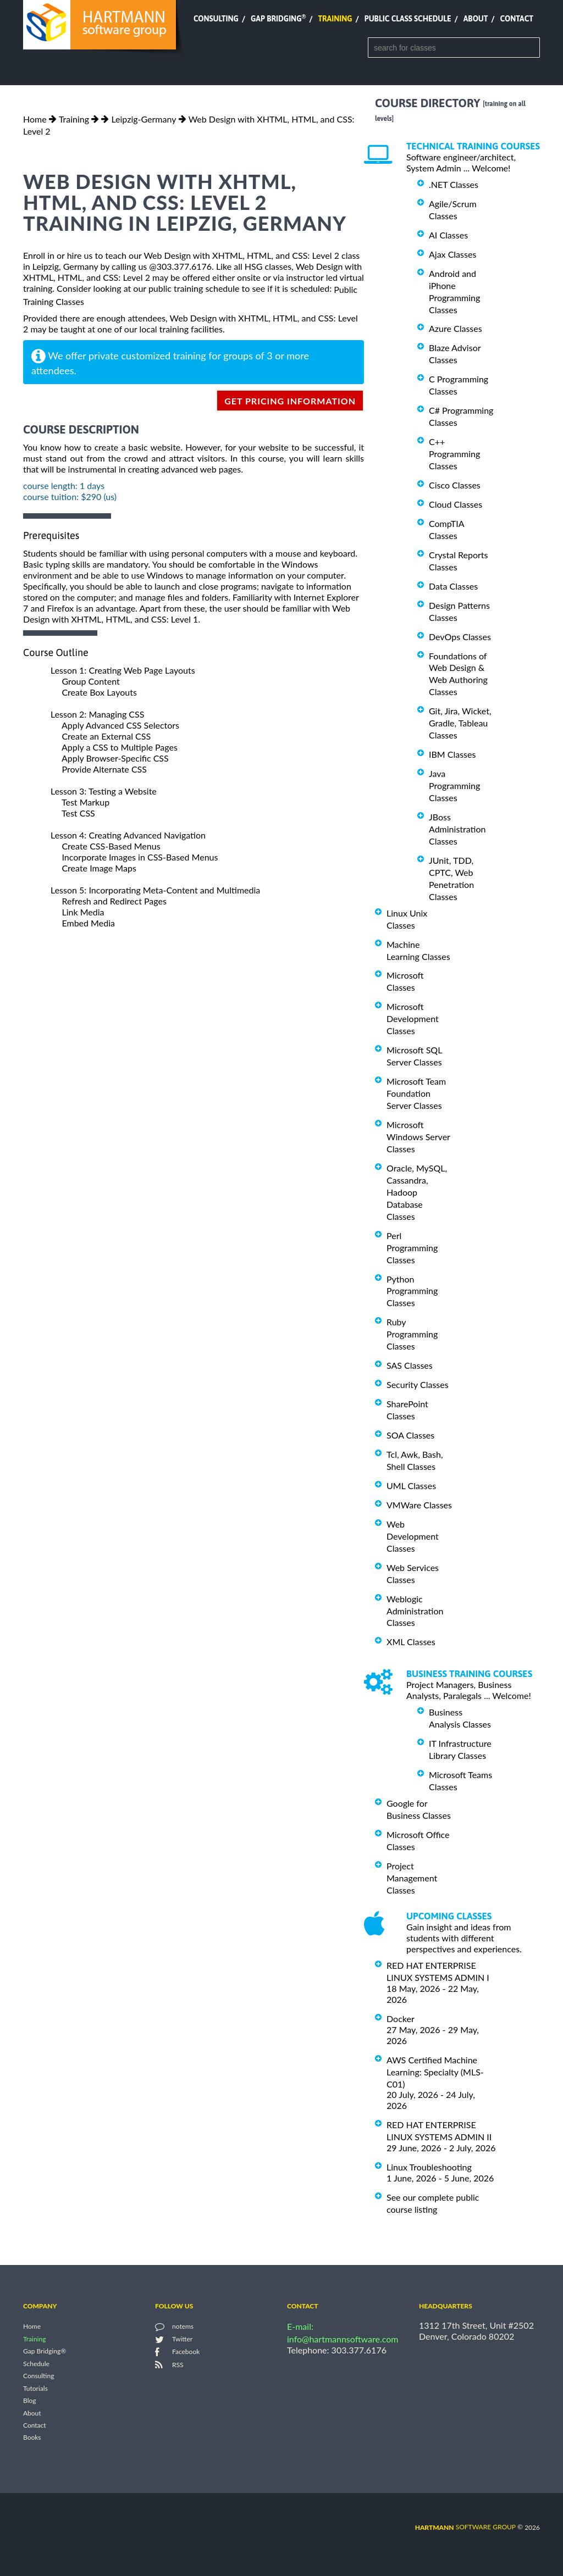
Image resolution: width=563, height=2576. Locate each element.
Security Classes (418, 1384)
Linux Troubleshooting (429, 2167)
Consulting (216, 18)
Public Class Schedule (408, 18)
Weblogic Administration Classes (415, 1611)
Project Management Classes (412, 1878)
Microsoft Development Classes (413, 1018)
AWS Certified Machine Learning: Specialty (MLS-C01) (435, 2072)
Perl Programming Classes (412, 1247)
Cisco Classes (455, 485)
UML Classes (411, 1485)
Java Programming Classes (454, 785)
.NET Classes (453, 184)
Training (335, 18)
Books (32, 2438)
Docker (401, 2018)
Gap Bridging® (44, 2351)
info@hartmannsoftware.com (343, 2339)
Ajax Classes (452, 254)
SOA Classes (410, 1435)
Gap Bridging (278, 18)
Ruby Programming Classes (412, 1334)
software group (465, 2527)
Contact (516, 18)
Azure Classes (455, 328)
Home (35, 119)
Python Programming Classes (412, 1290)
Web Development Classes (413, 1536)
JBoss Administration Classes (457, 829)
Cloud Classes (455, 504)
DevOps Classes (460, 636)
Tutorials (35, 2388)
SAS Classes (410, 1365)
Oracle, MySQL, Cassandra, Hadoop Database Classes (417, 1192)
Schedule (36, 2364)
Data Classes (453, 586)
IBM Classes (452, 754)
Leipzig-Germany (143, 119)
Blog (29, 2401)
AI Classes (448, 235)
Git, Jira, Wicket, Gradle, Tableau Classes (460, 723)
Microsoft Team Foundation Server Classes (416, 1093)
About (475, 18)
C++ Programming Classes (454, 453)
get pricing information (290, 401)
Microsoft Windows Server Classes (418, 1136)
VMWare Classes (419, 1505)
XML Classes (411, 1641)
